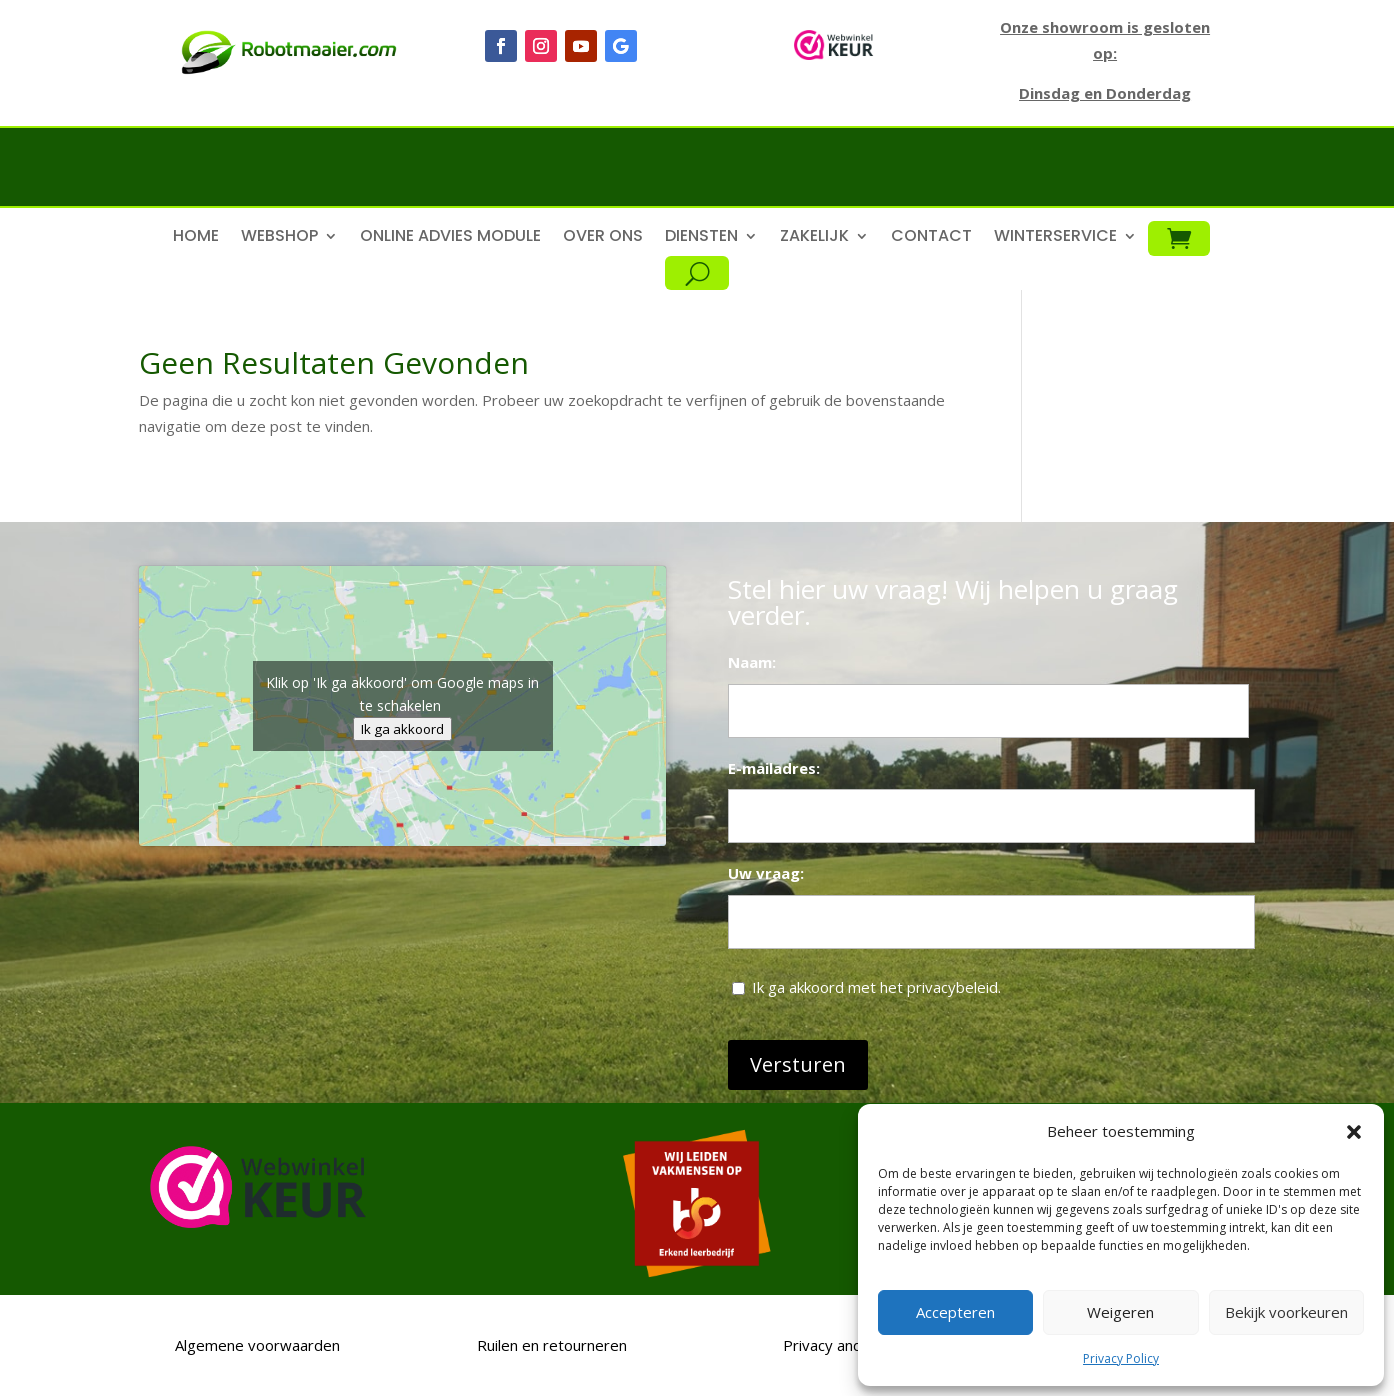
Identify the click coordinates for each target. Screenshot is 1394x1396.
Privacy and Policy (844, 1345)
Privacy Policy (1121, 1358)
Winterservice (1055, 238)
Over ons (603, 238)
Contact (931, 238)
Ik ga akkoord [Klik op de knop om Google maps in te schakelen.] (402, 729)
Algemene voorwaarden (255, 1345)
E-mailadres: (774, 768)
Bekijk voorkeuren (1286, 1312)
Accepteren (955, 1312)
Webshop (279, 238)
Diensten (701, 238)
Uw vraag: (766, 873)
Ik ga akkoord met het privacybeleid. (876, 987)
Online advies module (450, 238)
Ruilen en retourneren (550, 1345)
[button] (1354, 1132)
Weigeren (1120, 1312)
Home (196, 238)
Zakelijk (814, 238)
